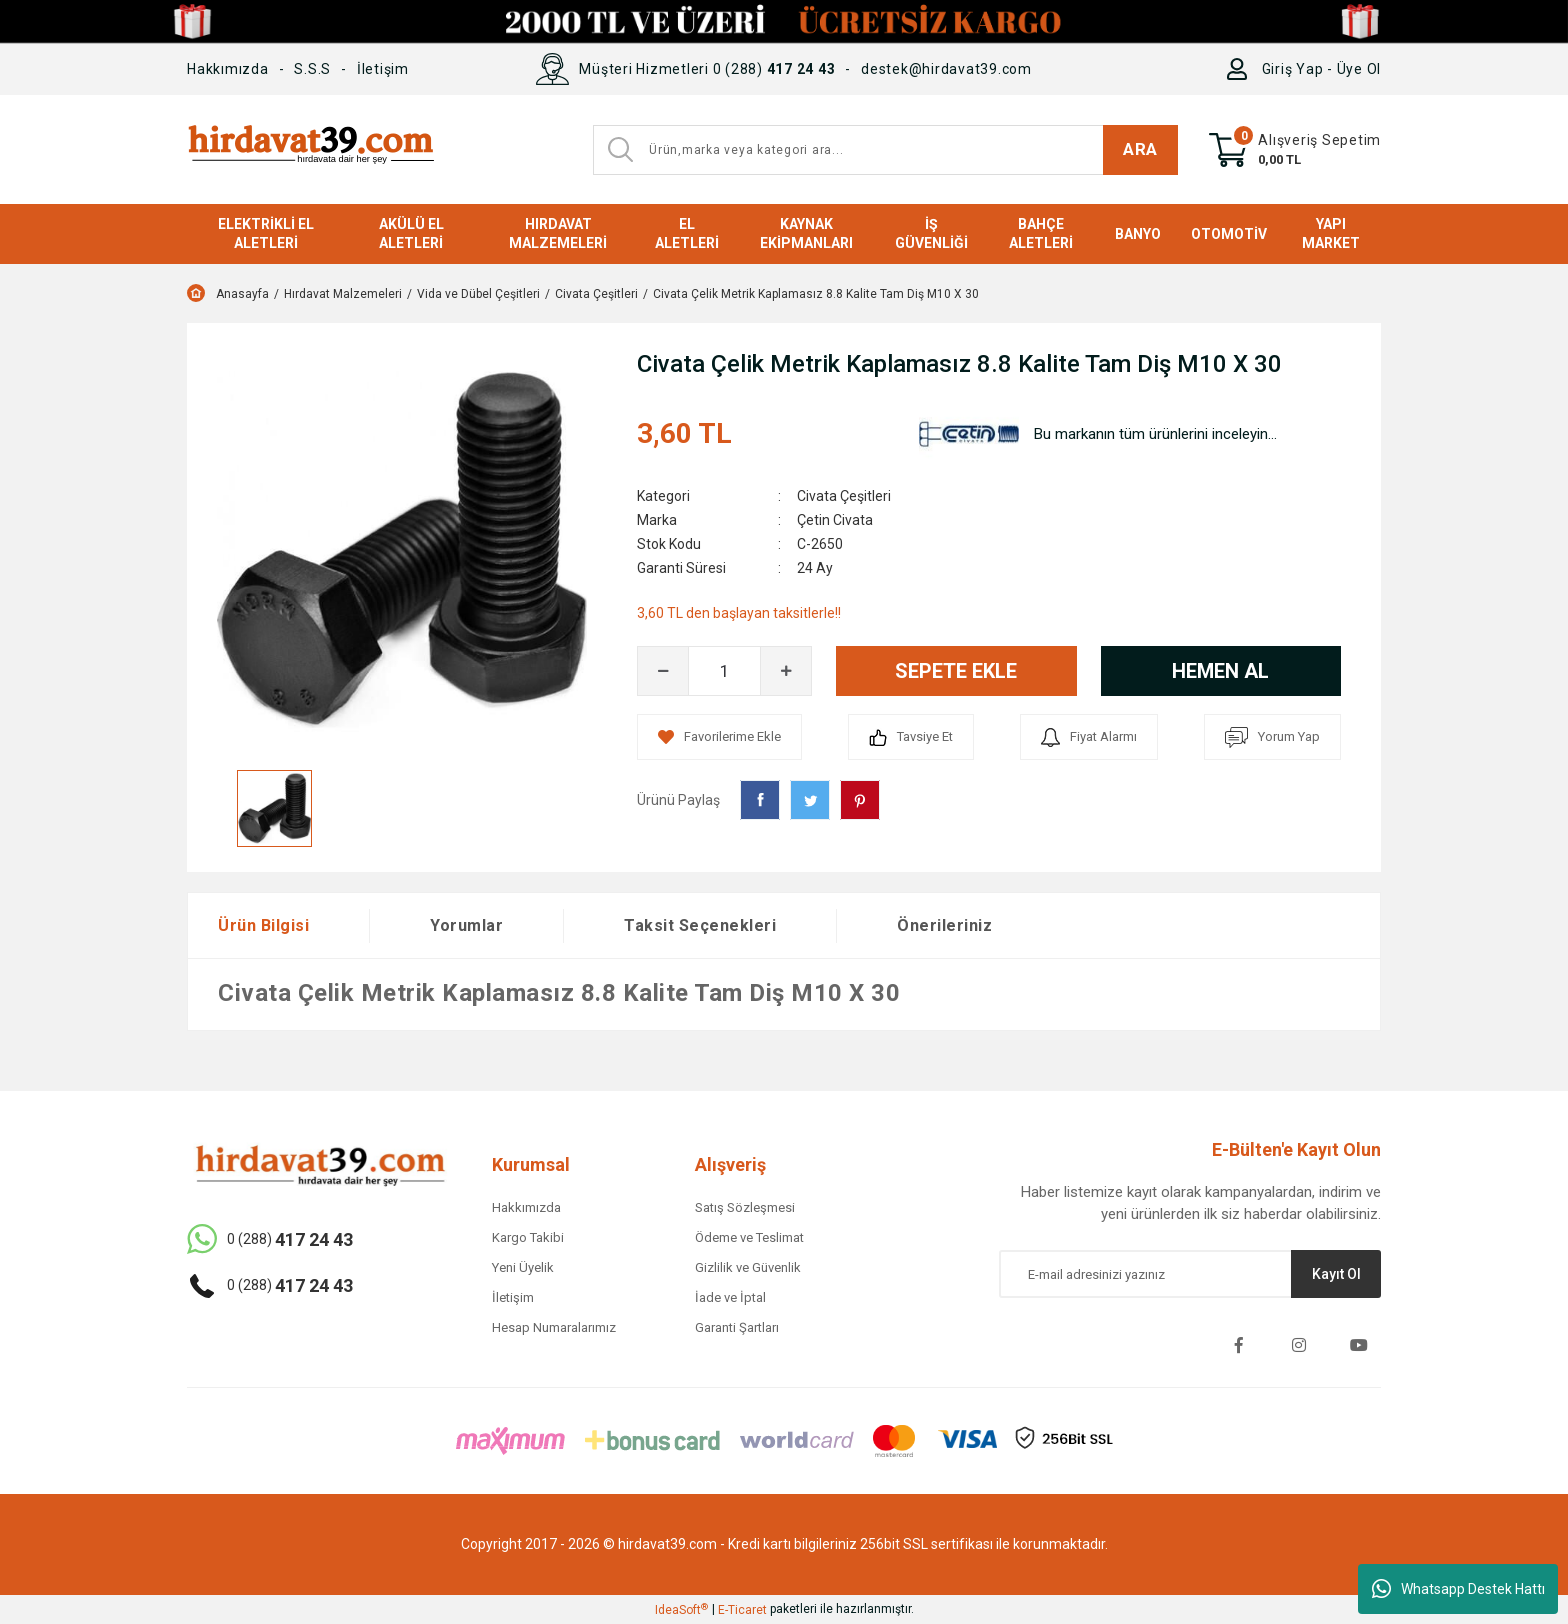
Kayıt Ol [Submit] (1336, 1274)
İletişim (383, 69)
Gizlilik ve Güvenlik (748, 1267)
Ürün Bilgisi (263, 925)
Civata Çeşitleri (844, 496)
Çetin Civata (835, 520)
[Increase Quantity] (786, 671)
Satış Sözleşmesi (745, 1207)
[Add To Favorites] (719, 737)
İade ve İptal (730, 1297)
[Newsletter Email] (1190, 1274)
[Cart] (1295, 150)
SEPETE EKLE (956, 671)
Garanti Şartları (737, 1327)
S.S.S (312, 69)
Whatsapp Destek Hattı (1458, 1589)
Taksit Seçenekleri (700, 925)
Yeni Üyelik (523, 1267)
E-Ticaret (742, 1610)
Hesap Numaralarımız (554, 1327)
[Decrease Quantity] (663, 671)
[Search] (885, 150)
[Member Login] (1241, 69)
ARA (1140, 149)
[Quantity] (724, 671)
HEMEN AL (1220, 671)
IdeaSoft (681, 1610)
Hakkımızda (228, 69)
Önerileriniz (944, 925)
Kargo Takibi (528, 1237)
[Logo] (310, 149)
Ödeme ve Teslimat (749, 1237)
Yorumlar (466, 925)
